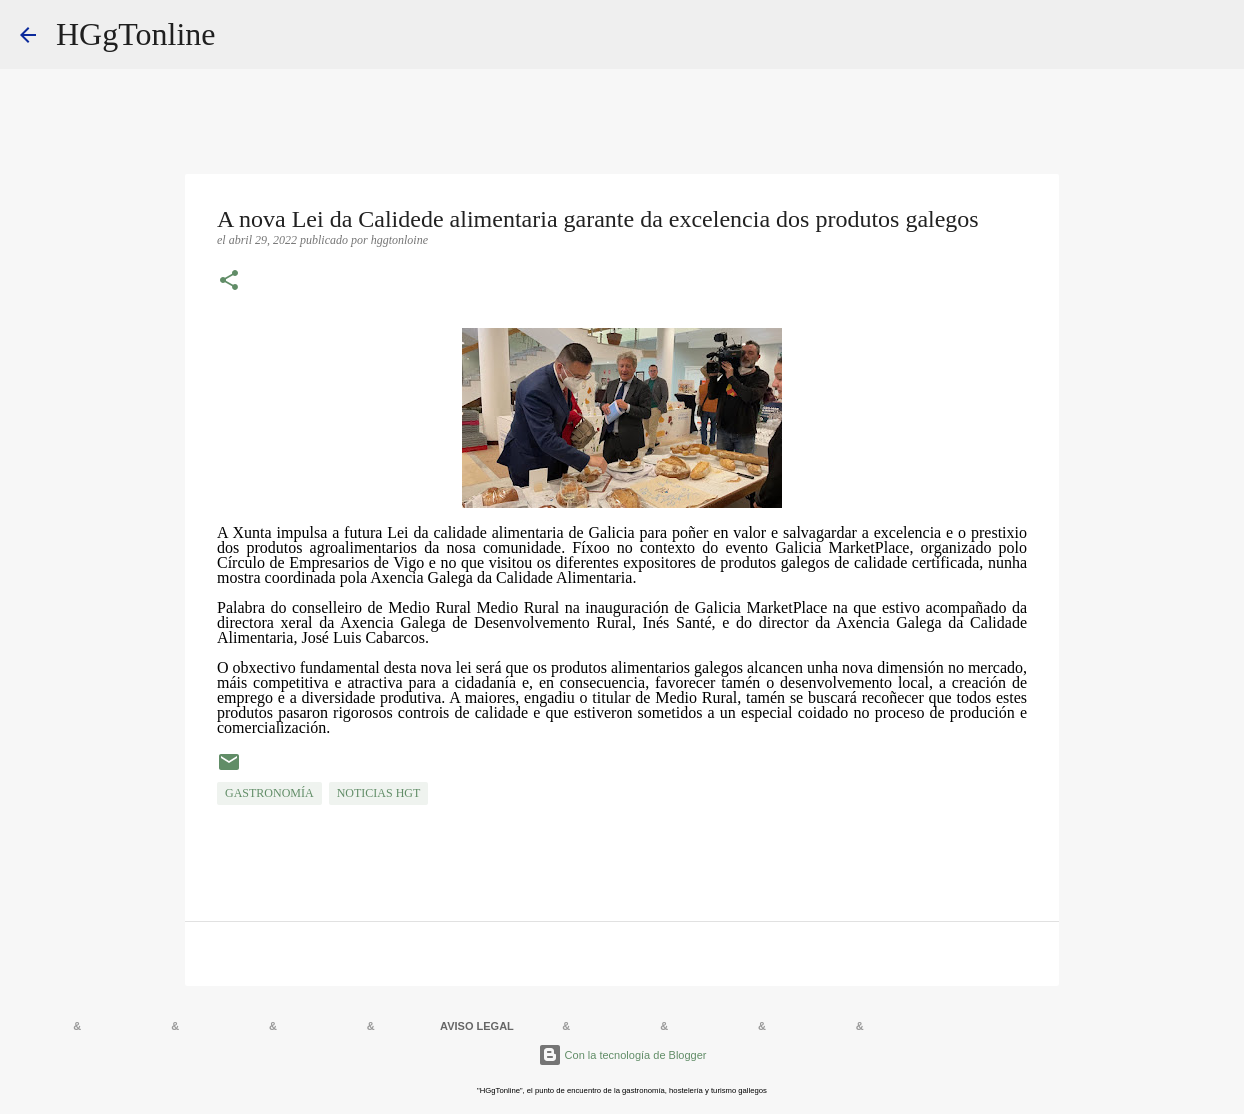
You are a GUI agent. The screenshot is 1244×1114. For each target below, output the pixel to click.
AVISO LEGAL (477, 1026)
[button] (229, 282)
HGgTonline (136, 34)
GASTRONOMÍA (269, 793)
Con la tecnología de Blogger (622, 1055)
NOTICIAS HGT (379, 793)
